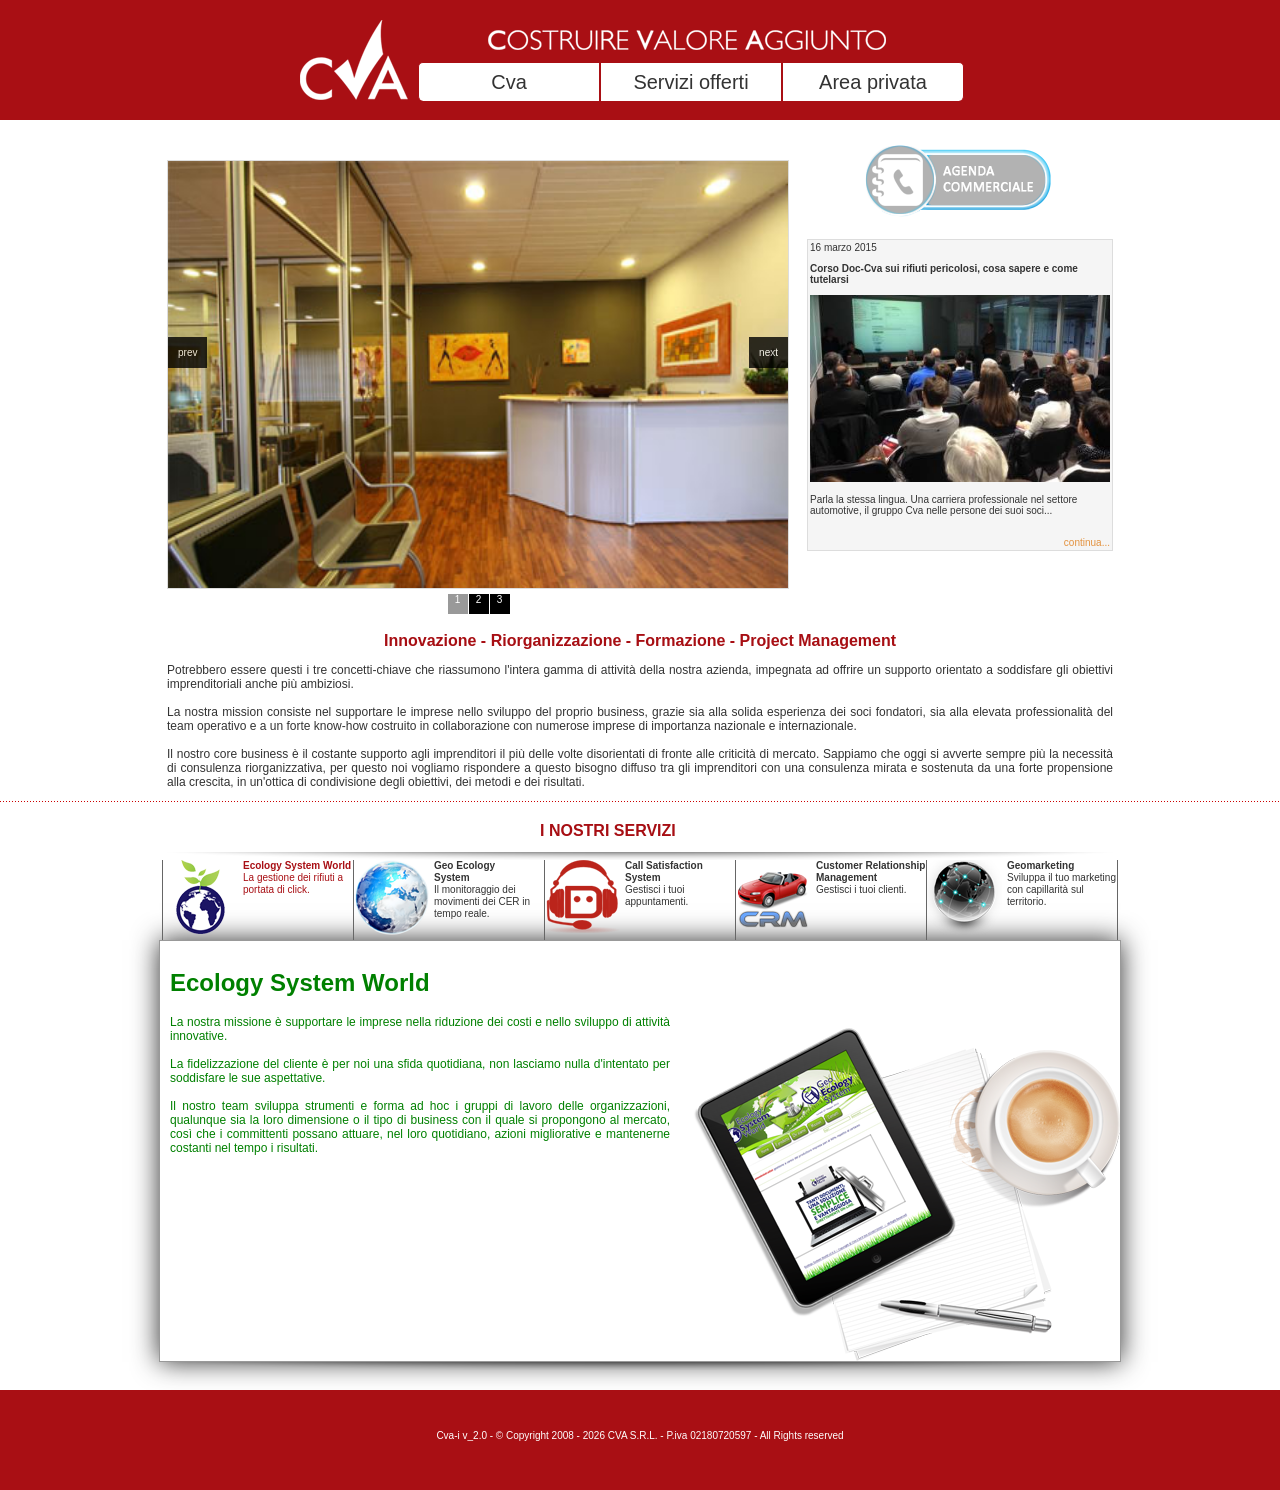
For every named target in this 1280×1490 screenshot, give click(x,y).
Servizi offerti (690, 82)
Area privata (873, 82)
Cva (509, 82)
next (768, 352)
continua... (1087, 542)
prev (187, 352)
